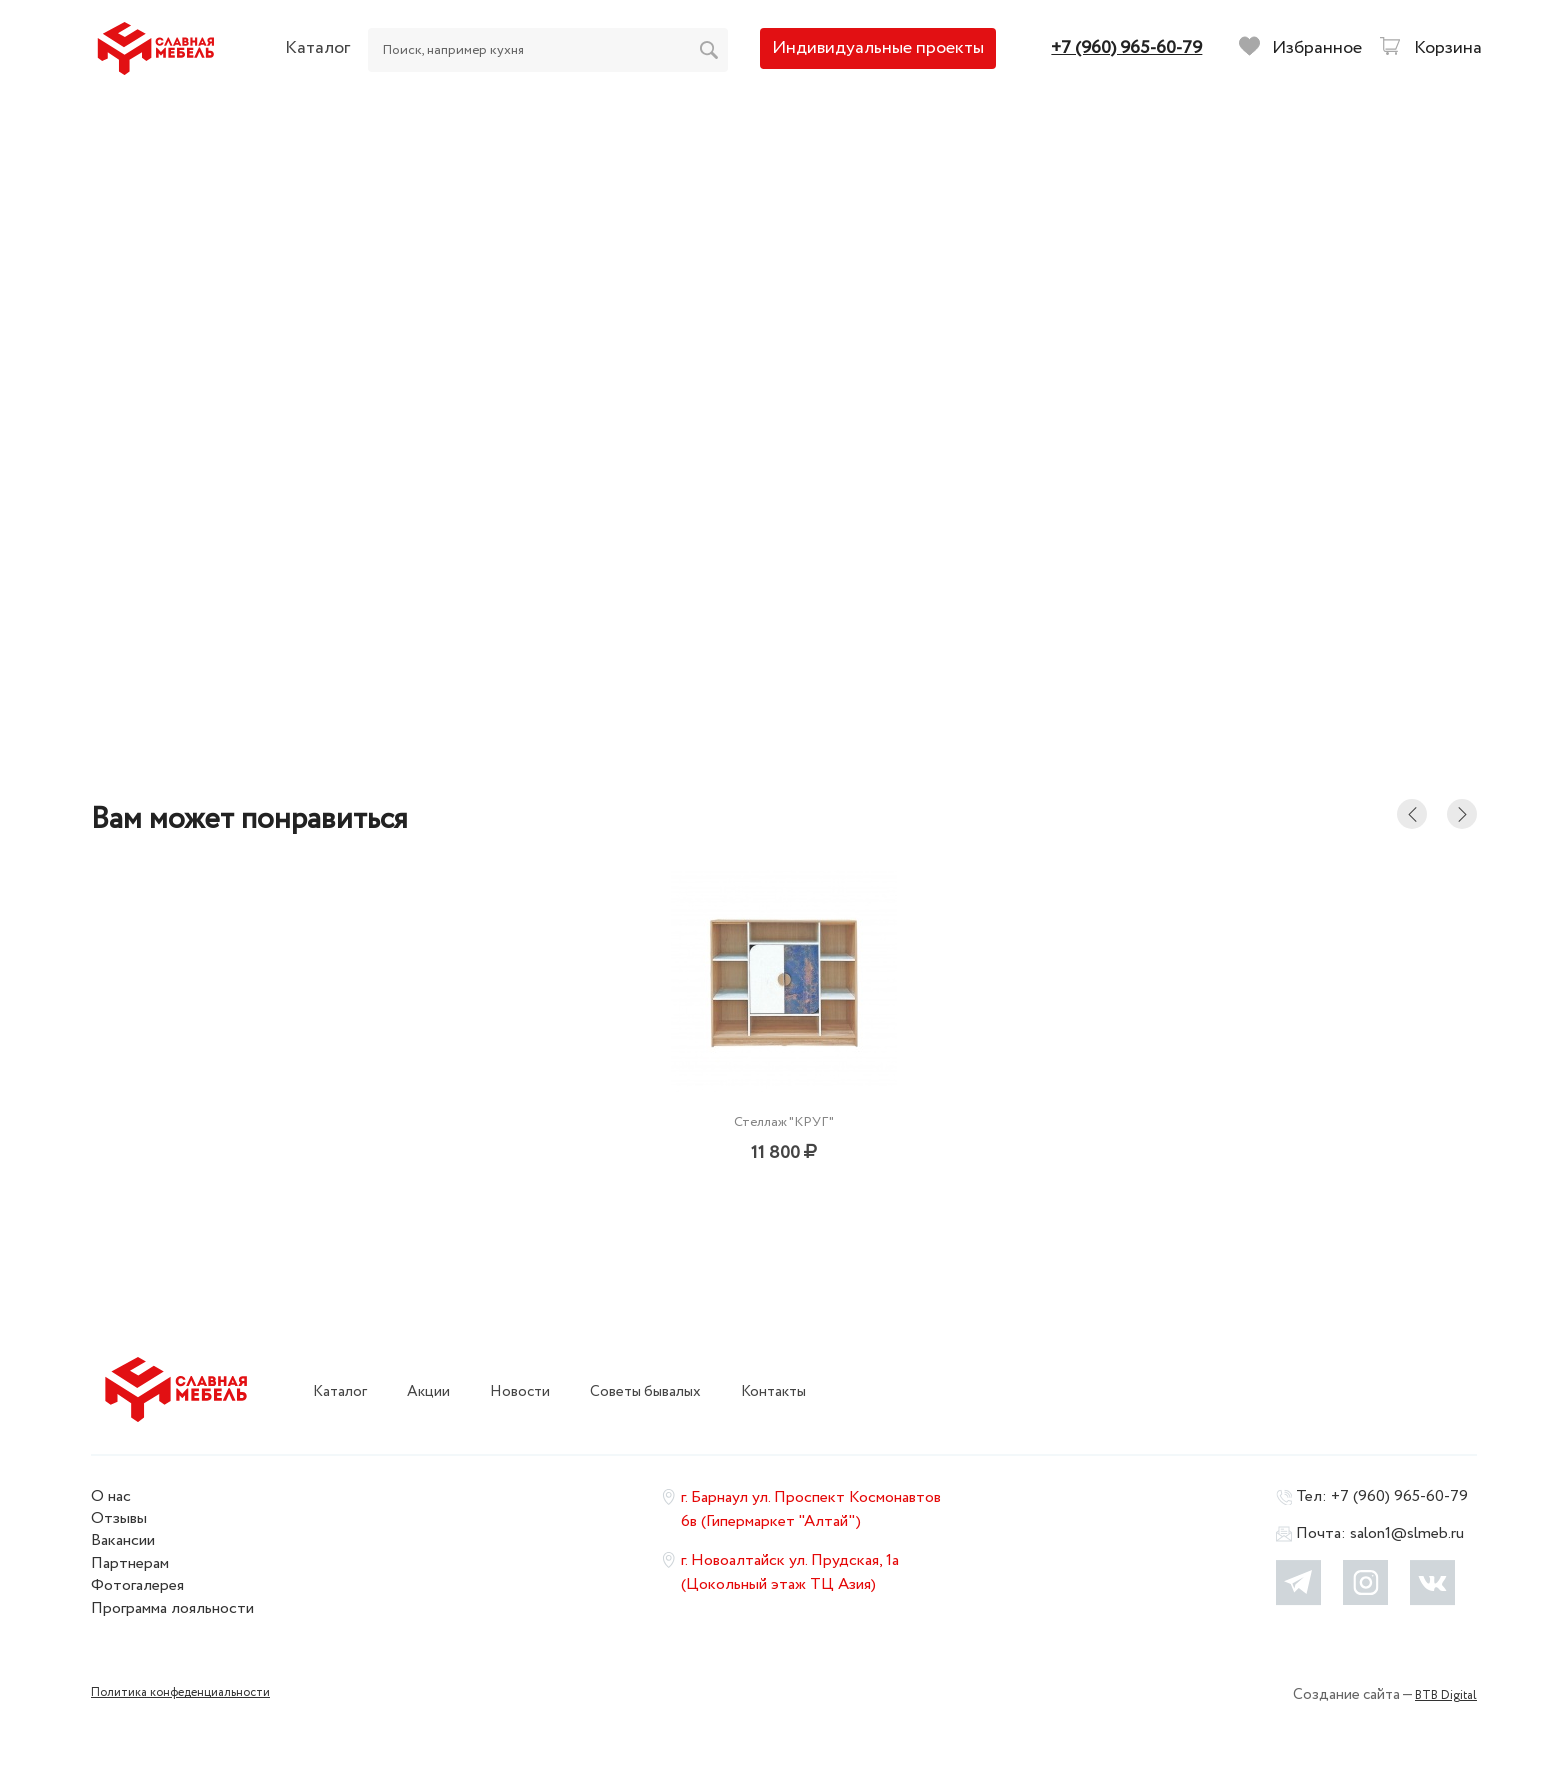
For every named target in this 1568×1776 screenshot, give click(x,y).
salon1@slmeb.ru (1407, 1533)
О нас (111, 1496)
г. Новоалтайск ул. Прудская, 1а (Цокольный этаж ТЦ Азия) (790, 1572)
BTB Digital (1446, 1695)
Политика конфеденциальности (180, 1693)
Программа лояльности (172, 1608)
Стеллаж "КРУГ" (784, 1122)
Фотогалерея (137, 1585)
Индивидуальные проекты (878, 48)
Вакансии (123, 1540)
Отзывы (119, 1518)
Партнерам (130, 1563)
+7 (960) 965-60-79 (1399, 1496)
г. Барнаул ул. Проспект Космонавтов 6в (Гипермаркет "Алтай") (811, 1509)
